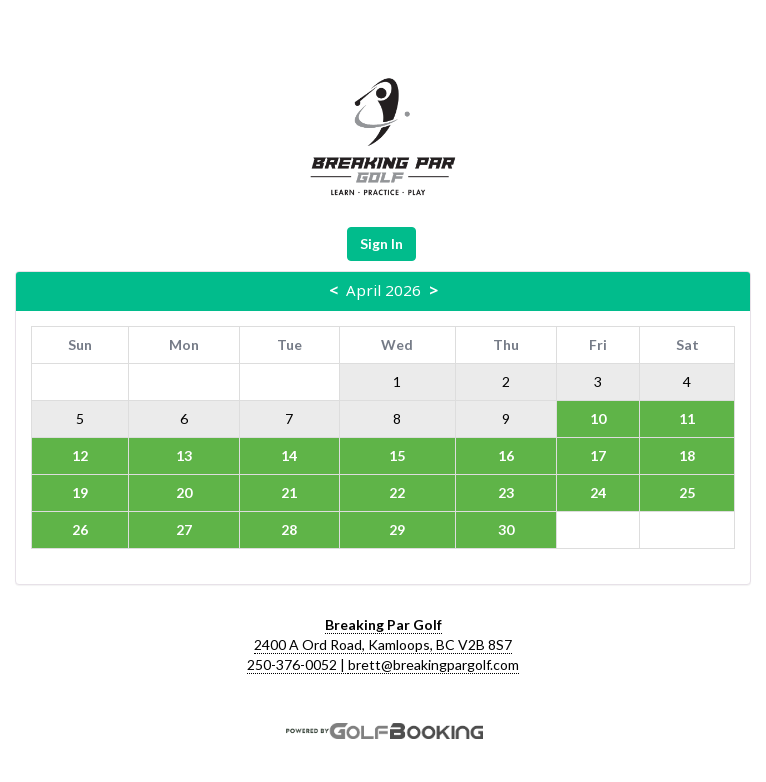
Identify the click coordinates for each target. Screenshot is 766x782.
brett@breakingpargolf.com (433, 664)
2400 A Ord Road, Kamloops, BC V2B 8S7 (383, 644)
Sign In (381, 243)
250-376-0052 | (297, 664)
